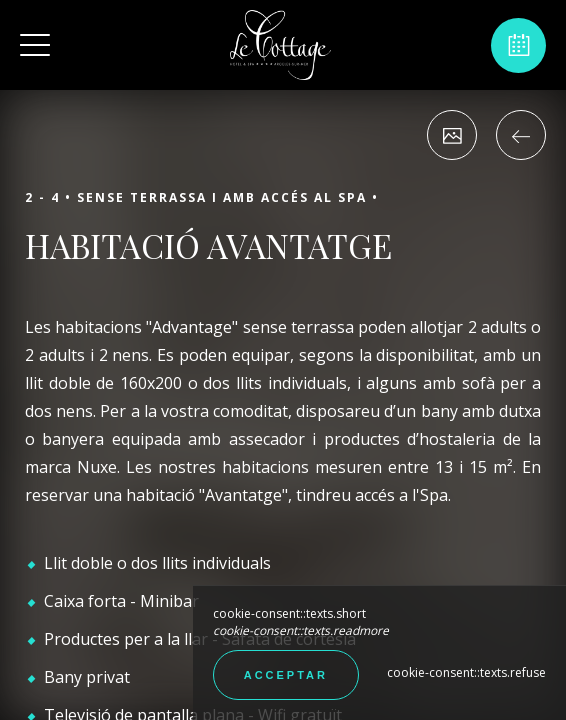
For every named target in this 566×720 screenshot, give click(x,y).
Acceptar (286, 675)
